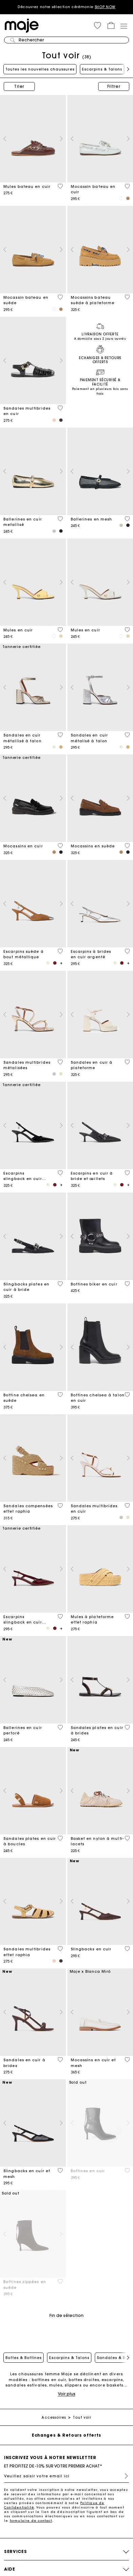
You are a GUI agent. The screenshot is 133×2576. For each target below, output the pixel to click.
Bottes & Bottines (23, 2357)
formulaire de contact (31, 2520)
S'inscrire (123, 2476)
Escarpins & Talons (102, 69)
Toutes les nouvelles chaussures (39, 69)
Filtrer (113, 86)
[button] (97, 25)
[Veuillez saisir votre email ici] (66, 2476)
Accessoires (54, 2417)
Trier (19, 86)
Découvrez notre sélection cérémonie (66, 7)
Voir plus (66, 2393)
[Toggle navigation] (123, 25)
